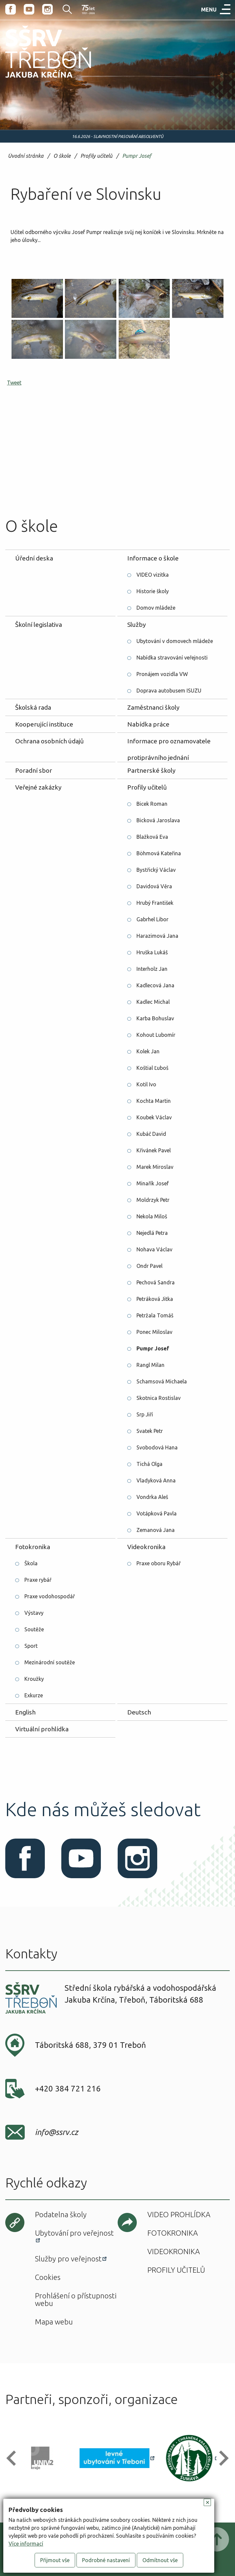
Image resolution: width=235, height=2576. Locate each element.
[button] (14, 2458)
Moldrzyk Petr (152, 1200)
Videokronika (146, 1546)
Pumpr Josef (136, 156)
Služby (136, 624)
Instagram (47, 9)
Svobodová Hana (157, 1447)
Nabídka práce (148, 724)
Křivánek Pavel (153, 1150)
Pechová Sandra (155, 1282)
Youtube (29, 9)
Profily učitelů (96, 156)
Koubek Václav (154, 1117)
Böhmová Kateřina (158, 853)
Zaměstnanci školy (153, 707)
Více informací (26, 2544)
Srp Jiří (144, 1414)
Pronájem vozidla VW (162, 674)
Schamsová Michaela (161, 1381)
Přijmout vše (55, 2560)
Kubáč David (151, 1134)
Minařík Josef (152, 1183)
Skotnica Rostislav (158, 1398)
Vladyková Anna (156, 1480)
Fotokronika (32, 1546)
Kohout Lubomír (155, 1035)
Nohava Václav (154, 1249)
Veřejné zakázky (38, 787)
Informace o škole (153, 558)
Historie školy (152, 591)
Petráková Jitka (154, 1299)
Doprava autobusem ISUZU (168, 691)
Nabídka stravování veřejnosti (172, 658)
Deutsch (139, 1712)
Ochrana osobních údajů (49, 741)
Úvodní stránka (26, 156)
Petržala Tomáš (154, 1315)
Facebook (10, 9)
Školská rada (33, 707)
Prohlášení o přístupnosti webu (76, 2299)
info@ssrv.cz (56, 2132)
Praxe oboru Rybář (158, 1563)
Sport (31, 1646)
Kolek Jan (148, 1051)
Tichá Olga (149, 1464)
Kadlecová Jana (155, 985)
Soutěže (34, 1629)
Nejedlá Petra (152, 1233)
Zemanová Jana (155, 1530)
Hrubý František (154, 903)
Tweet (14, 383)
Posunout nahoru (217, 2539)
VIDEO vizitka (152, 575)
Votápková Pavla (156, 1513)
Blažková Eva (152, 837)
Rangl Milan (150, 1365)
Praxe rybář (37, 1580)
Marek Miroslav (154, 1167)
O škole (62, 156)
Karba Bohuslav (155, 1018)
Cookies (47, 2277)
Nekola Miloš (151, 1216)
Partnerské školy (151, 770)
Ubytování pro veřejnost (74, 2233)
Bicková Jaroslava (158, 820)
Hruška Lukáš (152, 952)
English (25, 1712)
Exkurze (33, 1695)
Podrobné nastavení (106, 2560)
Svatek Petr (149, 1431)
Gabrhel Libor (152, 919)
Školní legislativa (38, 624)
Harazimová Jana (157, 936)
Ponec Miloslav (154, 1332)
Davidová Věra (154, 886)
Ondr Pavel (149, 1266)
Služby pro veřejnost (68, 2258)
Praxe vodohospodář (49, 1596)
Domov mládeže (155, 608)
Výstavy (34, 1613)
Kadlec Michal (153, 1002)
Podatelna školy (61, 2214)
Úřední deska (34, 558)
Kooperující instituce (44, 724)
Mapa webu (54, 2322)
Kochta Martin (153, 1101)
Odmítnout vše (160, 2560)
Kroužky (34, 1679)
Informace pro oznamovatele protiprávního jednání (169, 743)
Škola (31, 1563)
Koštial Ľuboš (152, 1068)
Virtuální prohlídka (42, 1729)
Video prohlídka (178, 2214)
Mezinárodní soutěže (49, 1662)
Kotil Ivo (146, 1084)
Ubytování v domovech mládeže (174, 641)
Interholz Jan (151, 969)
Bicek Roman (151, 804)
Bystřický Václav (156, 870)
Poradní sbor (33, 770)
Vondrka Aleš (152, 1497)
